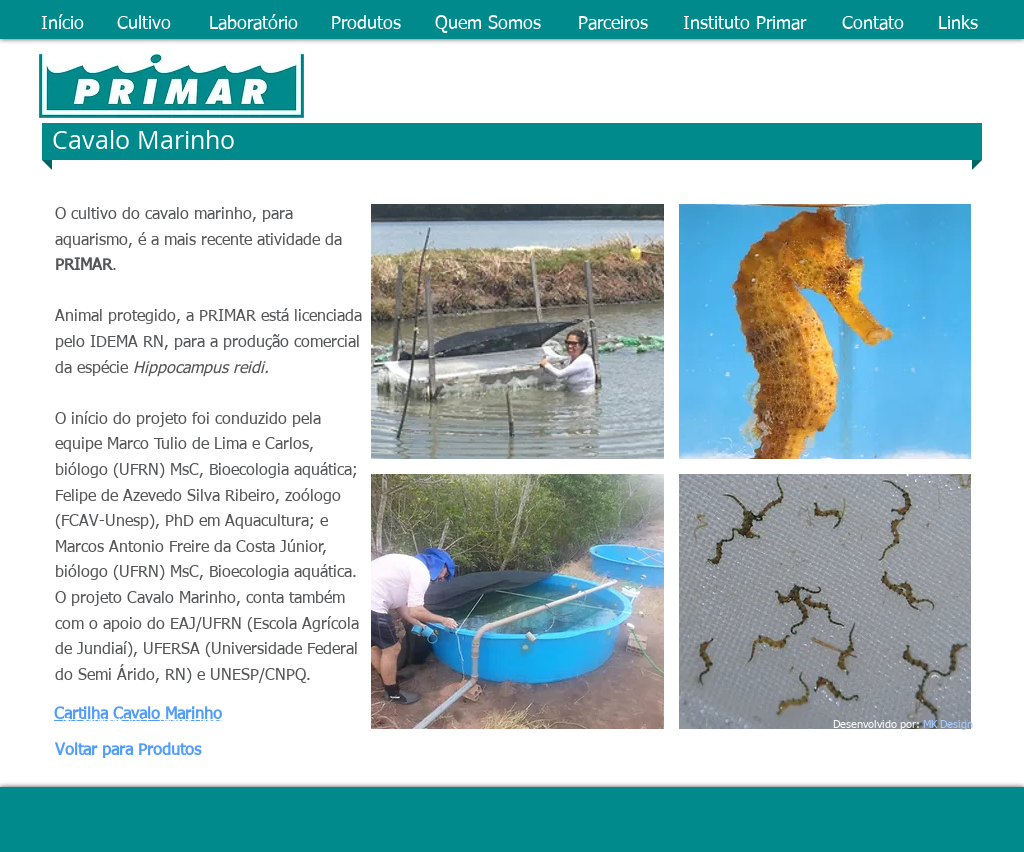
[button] (517, 331)
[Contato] (873, 25)
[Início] (63, 25)
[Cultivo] (146, 25)
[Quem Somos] (490, 25)
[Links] (960, 25)
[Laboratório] (254, 25)
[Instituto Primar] (746, 25)
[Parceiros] (614, 25)
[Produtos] (366, 25)
